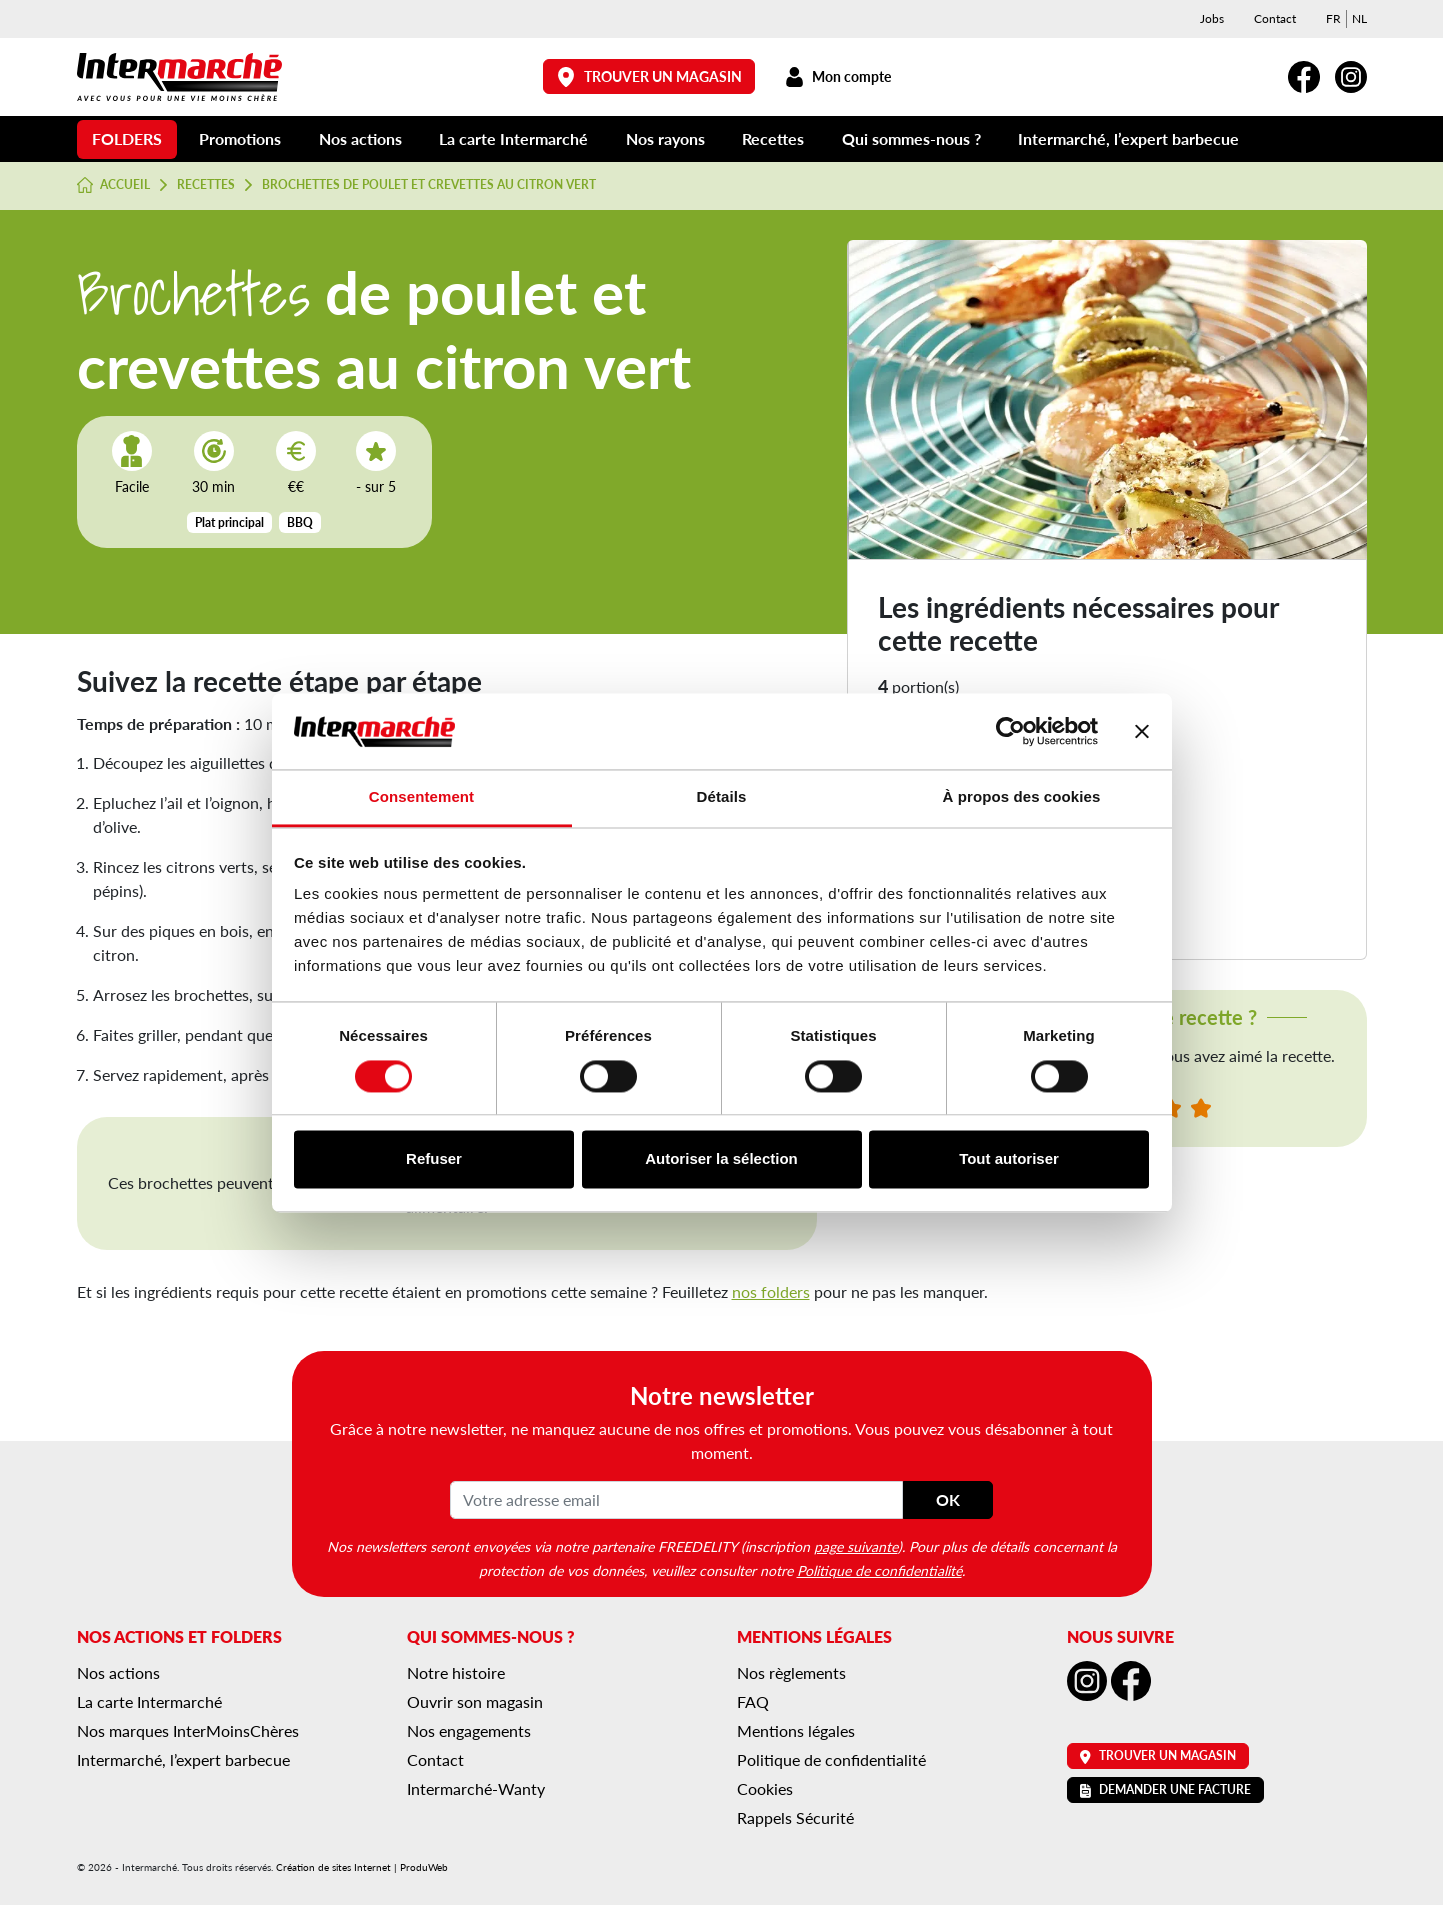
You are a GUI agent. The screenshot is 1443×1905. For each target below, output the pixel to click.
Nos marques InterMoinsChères (188, 1730)
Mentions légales (796, 1730)
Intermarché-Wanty (476, 1788)
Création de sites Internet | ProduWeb (362, 1867)
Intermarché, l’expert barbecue (1128, 138)
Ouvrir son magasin (475, 1701)
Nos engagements (469, 1730)
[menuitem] (1333, 19)
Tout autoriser (1009, 1159)
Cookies (765, 1788)
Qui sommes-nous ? (911, 138)
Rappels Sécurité (795, 1817)
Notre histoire (456, 1672)
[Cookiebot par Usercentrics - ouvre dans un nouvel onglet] (1010, 731)
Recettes (773, 138)
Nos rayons (665, 138)
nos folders (771, 1291)
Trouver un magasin (649, 76)
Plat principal (229, 522)
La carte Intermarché (513, 138)
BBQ (300, 522)
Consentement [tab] (421, 797)
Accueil (114, 185)
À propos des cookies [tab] (1022, 797)
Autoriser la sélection (721, 1159)
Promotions (240, 138)
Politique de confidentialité (879, 1570)
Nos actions (360, 138)
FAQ (753, 1701)
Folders (127, 138)
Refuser (434, 1159)
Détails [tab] (722, 797)
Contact (1275, 18)
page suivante (856, 1546)
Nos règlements (791, 1672)
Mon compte (838, 76)
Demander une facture (1165, 1789)
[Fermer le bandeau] (1142, 731)
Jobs (1212, 18)
